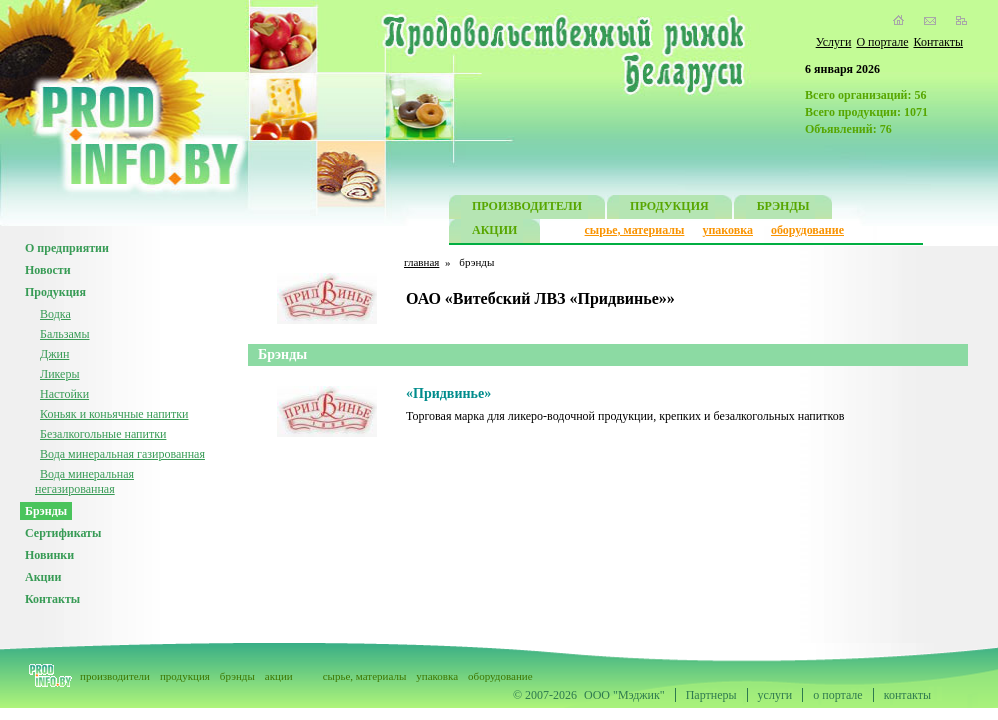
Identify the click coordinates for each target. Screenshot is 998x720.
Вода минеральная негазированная (84, 481)
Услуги (834, 42)
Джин (54, 354)
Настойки (64, 394)
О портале (882, 42)
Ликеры (59, 374)
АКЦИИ (494, 232)
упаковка (727, 230)
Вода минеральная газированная (122, 454)
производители (115, 676)
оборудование (807, 230)
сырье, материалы (635, 230)
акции (279, 676)
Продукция (55, 292)
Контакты (938, 42)
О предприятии (67, 248)
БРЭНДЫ (783, 208)
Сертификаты (63, 533)
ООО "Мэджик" (624, 695)
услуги (775, 695)
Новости (48, 270)
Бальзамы (65, 334)
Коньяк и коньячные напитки (114, 414)
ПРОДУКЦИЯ (669, 208)
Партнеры (711, 695)
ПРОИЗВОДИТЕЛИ (527, 208)
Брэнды (46, 511)
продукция (185, 676)
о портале (837, 695)
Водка (55, 314)
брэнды (237, 676)
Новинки (49, 555)
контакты (907, 695)
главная (421, 262)
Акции (43, 577)
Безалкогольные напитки (103, 434)
